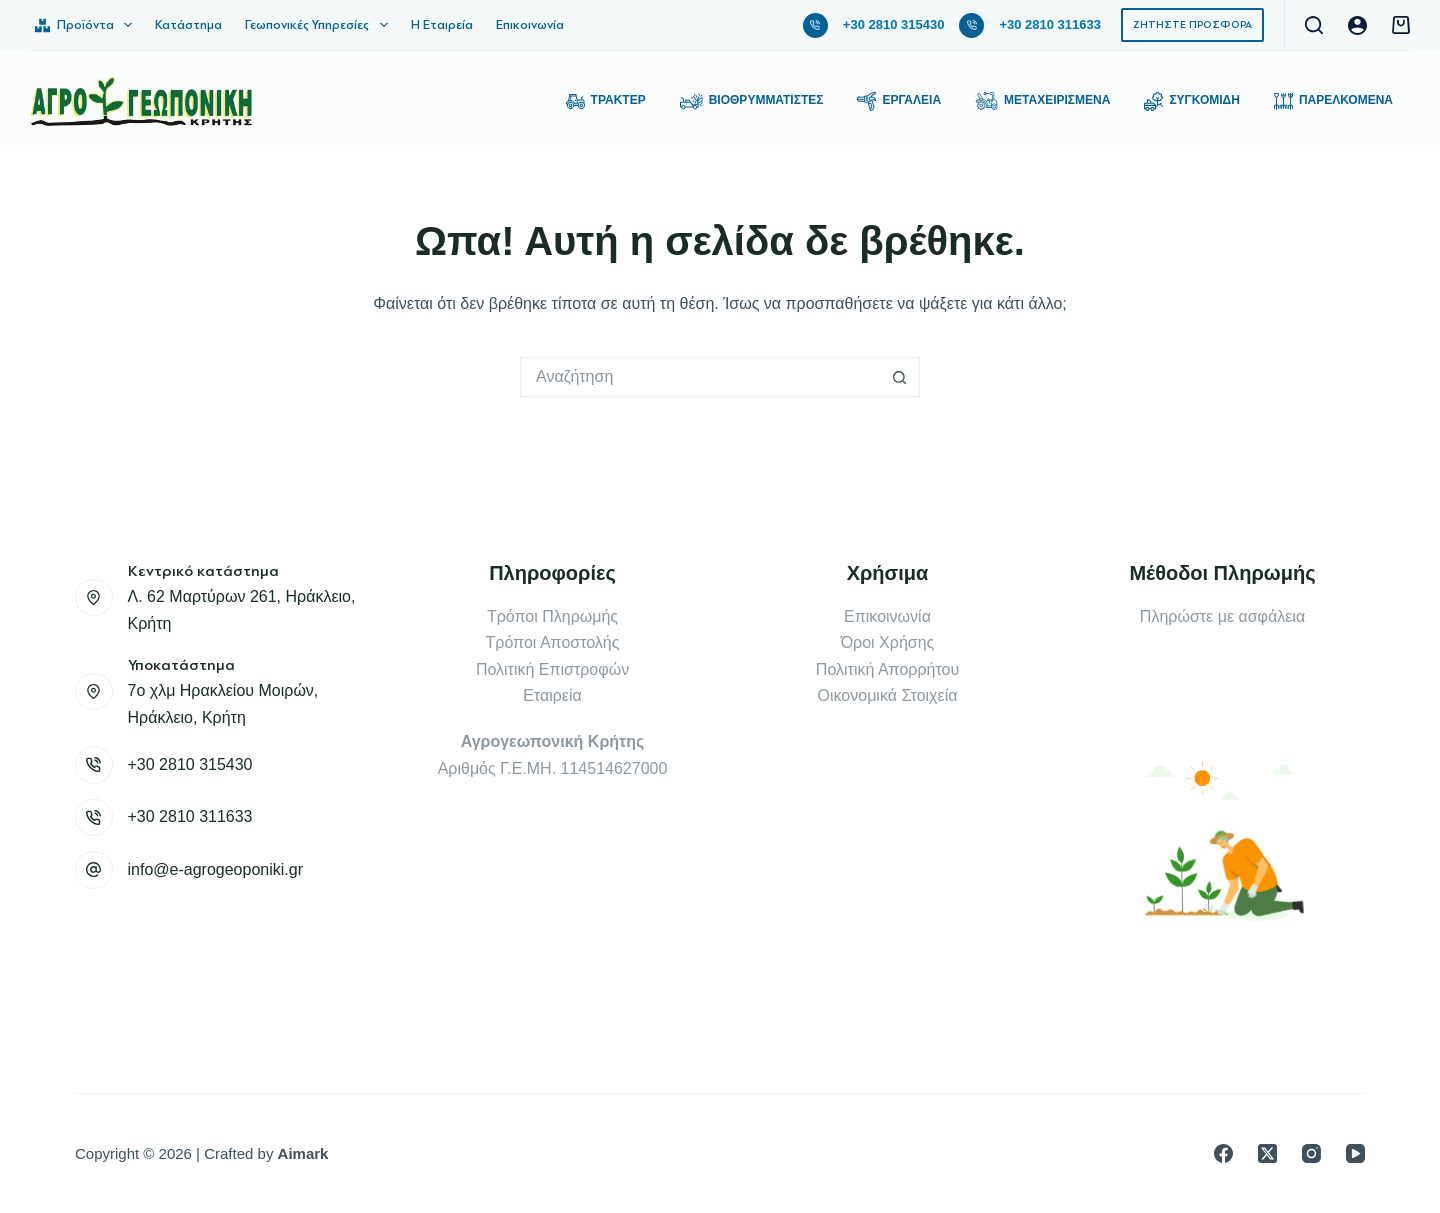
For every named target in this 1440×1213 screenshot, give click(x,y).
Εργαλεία (899, 101)
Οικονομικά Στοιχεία (888, 695)
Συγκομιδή (1192, 101)
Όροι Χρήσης (888, 642)
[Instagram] (1311, 1153)
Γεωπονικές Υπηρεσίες (320, 25)
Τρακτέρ (606, 101)
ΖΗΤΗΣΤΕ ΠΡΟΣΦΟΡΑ (1192, 24)
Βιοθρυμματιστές (752, 101)
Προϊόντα (87, 25)
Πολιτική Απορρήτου (887, 669)
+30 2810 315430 (894, 24)
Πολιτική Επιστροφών (552, 669)
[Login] (1357, 25)
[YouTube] (1355, 1153)
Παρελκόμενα (1333, 101)
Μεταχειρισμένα (1042, 101)
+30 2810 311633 (1050, 24)
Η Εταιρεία (442, 25)
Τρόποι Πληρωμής (552, 616)
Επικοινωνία (530, 25)
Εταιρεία (552, 695)
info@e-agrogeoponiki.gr (215, 869)
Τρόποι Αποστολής (553, 642)
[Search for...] (700, 377)
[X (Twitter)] (1267, 1153)
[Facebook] (1223, 1153)
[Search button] (900, 377)
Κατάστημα (188, 25)
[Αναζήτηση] (1314, 25)
